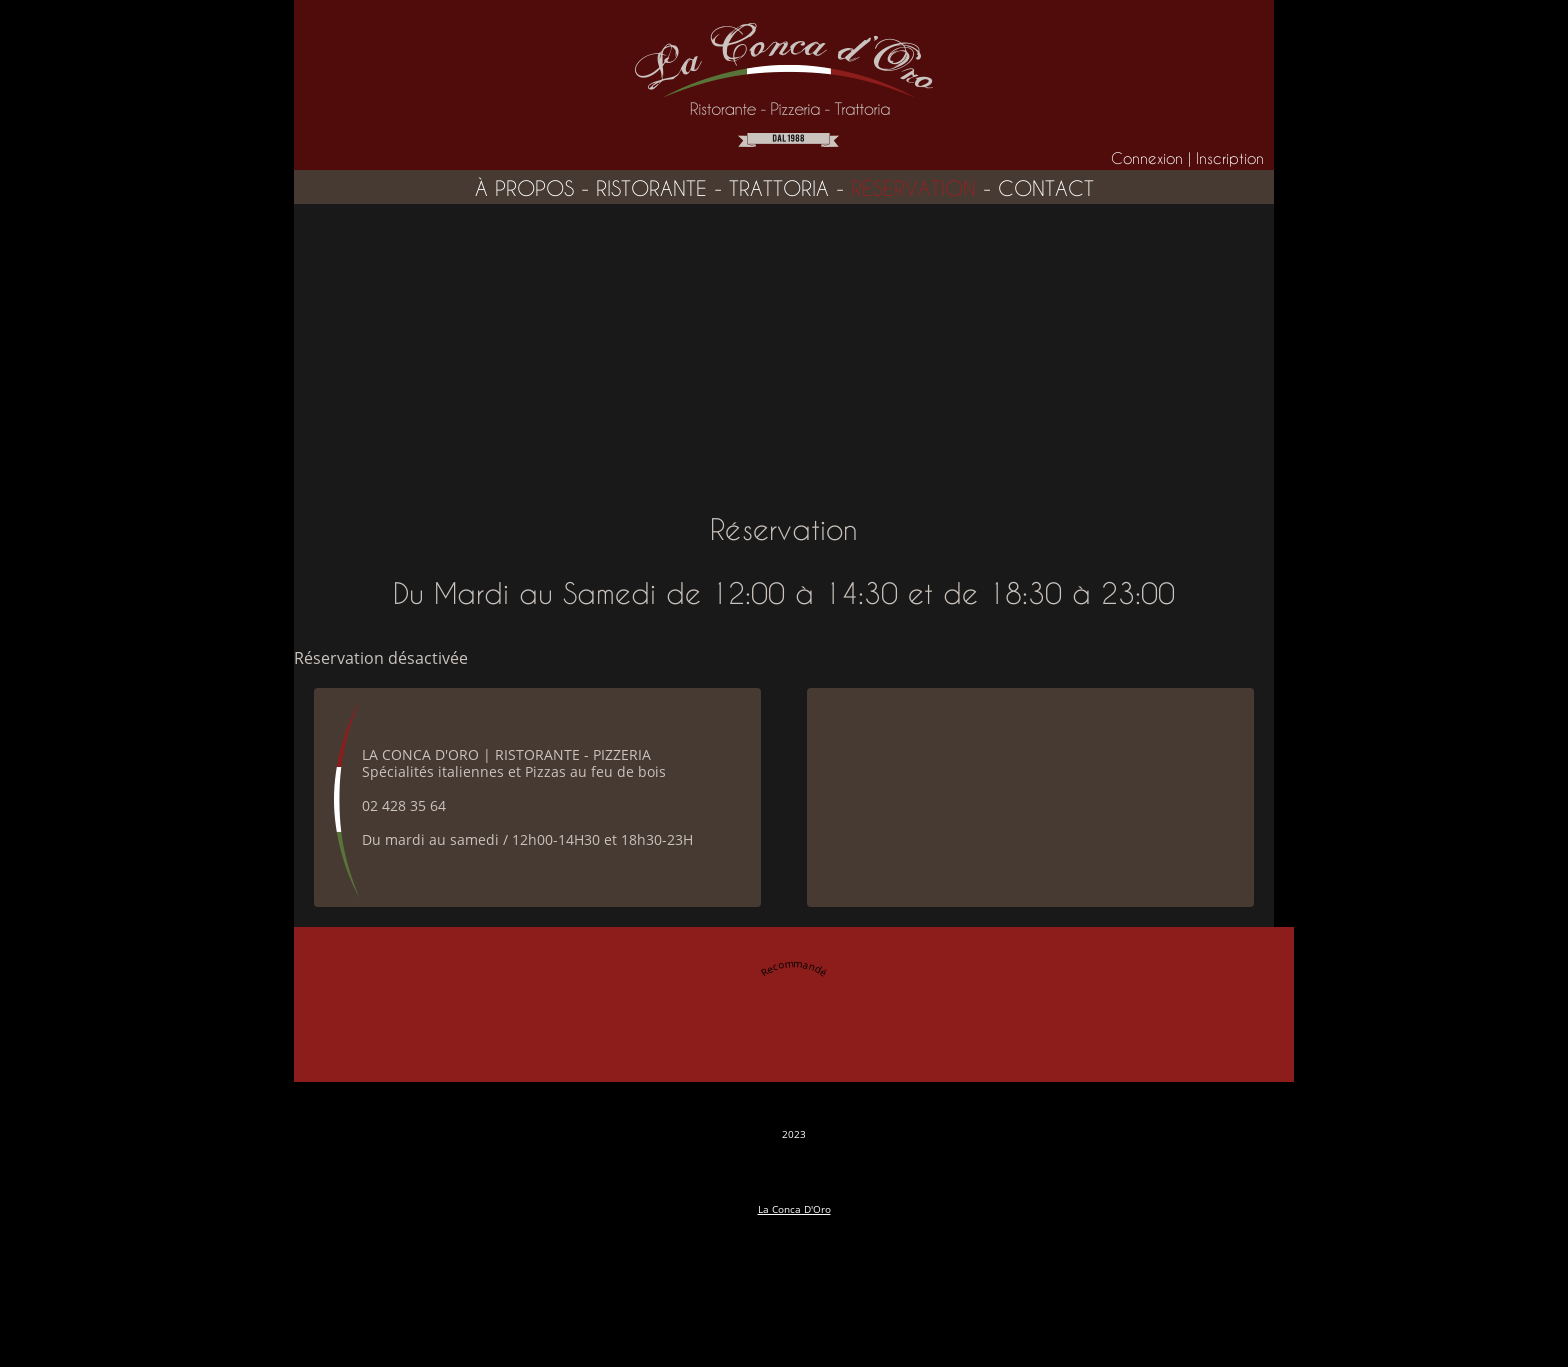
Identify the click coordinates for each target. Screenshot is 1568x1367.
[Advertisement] (784, 354)
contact (1046, 189)
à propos (524, 189)
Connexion (1147, 158)
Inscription (1230, 158)
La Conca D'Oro (794, 1209)
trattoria (779, 189)
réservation (913, 189)
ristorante (651, 189)
